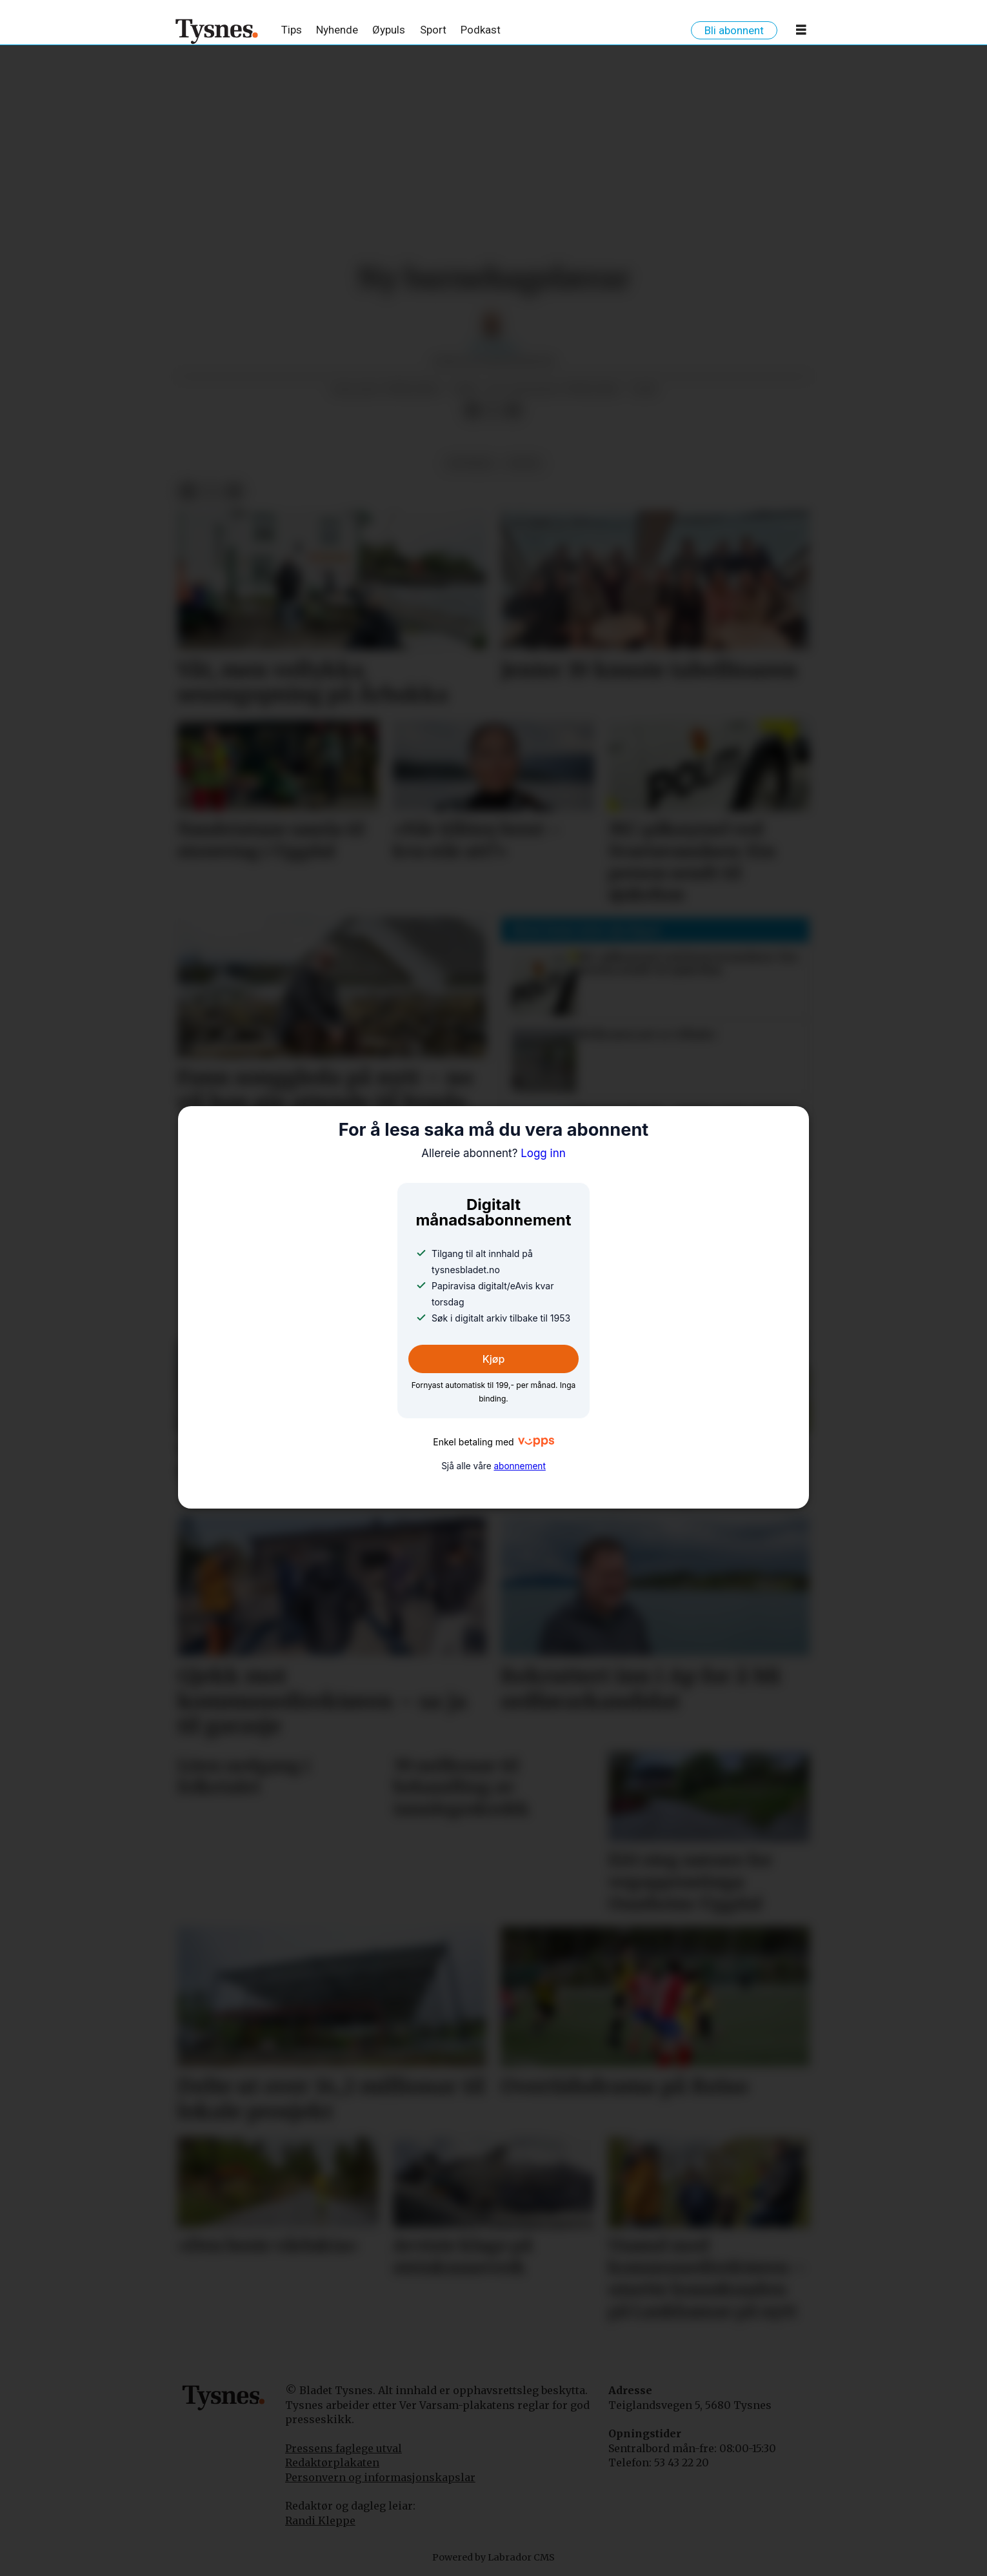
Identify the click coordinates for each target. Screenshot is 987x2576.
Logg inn (493, 1153)
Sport (433, 29)
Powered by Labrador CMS (493, 2557)
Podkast (481, 29)
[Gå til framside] (217, 31)
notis (523, 463)
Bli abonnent (734, 30)
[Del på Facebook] (472, 411)
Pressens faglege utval (343, 2448)
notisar (470, 463)
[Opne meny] (801, 32)
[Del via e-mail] (513, 411)
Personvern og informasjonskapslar (380, 2477)
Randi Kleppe (320, 2520)
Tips (291, 29)
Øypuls (388, 29)
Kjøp (494, 1358)
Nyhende (337, 29)
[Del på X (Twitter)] (493, 411)
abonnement (519, 1466)
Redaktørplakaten (332, 2462)
